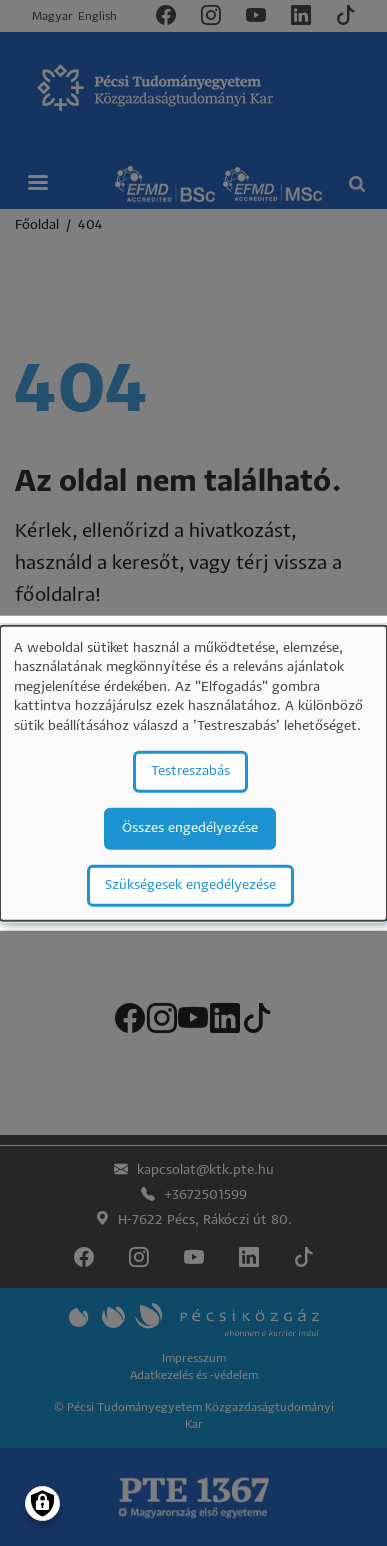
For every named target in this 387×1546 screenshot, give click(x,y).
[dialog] (193, 773)
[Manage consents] (42, 1503)
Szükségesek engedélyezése (190, 884)
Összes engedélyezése (190, 827)
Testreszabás (190, 770)
